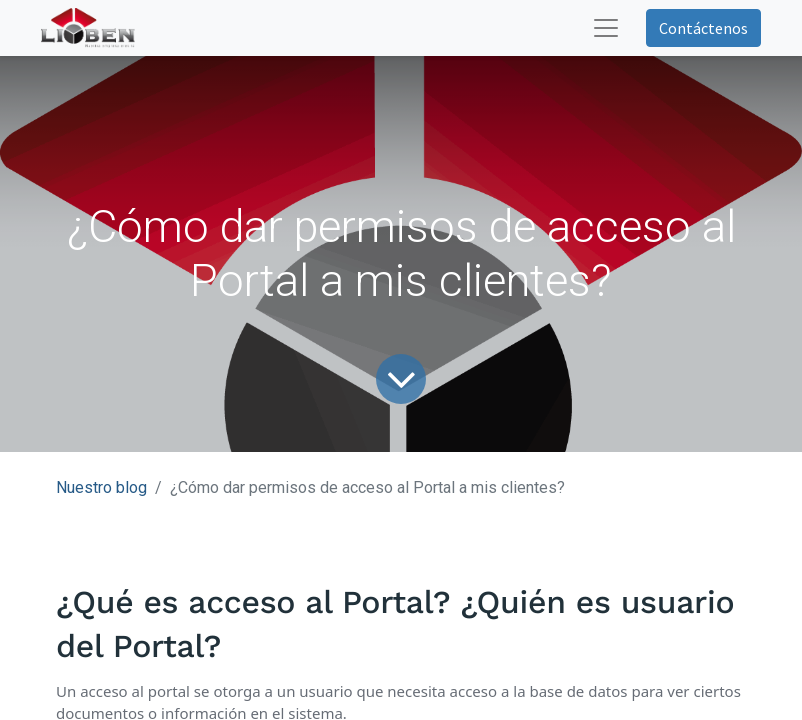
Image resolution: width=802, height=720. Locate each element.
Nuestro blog (101, 487)
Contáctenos (703, 28)
